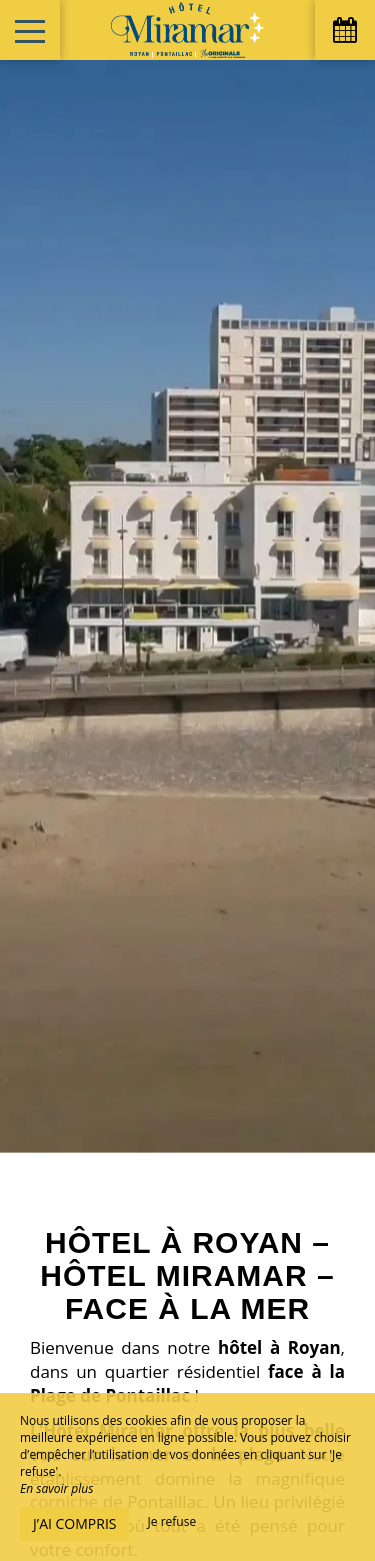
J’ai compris (74, 1523)
